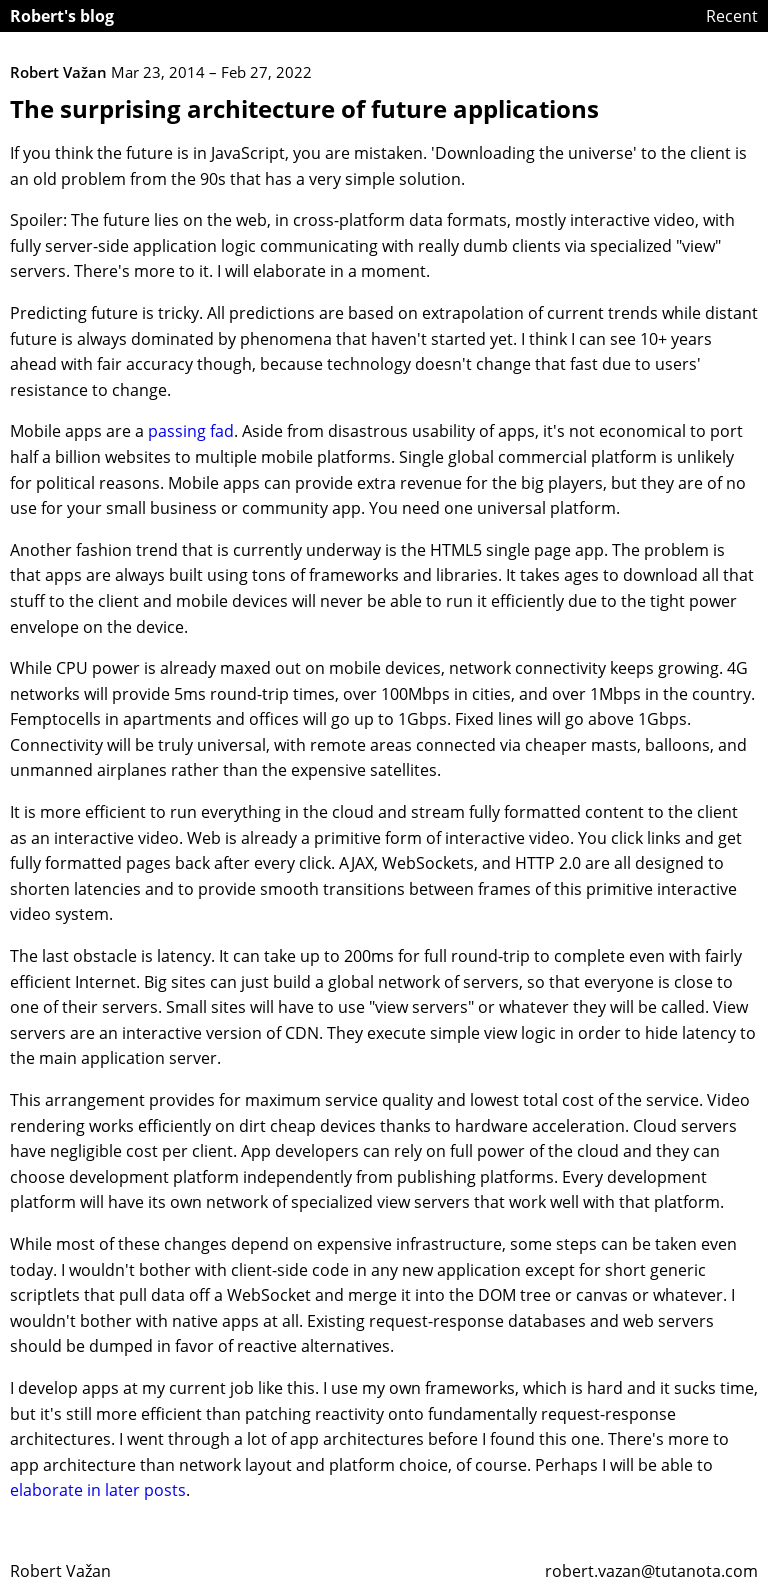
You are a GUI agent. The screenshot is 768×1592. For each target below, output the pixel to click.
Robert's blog (62, 16)
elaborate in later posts (98, 1490)
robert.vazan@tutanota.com (651, 1571)
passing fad (191, 431)
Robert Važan (60, 1571)
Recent (732, 16)
